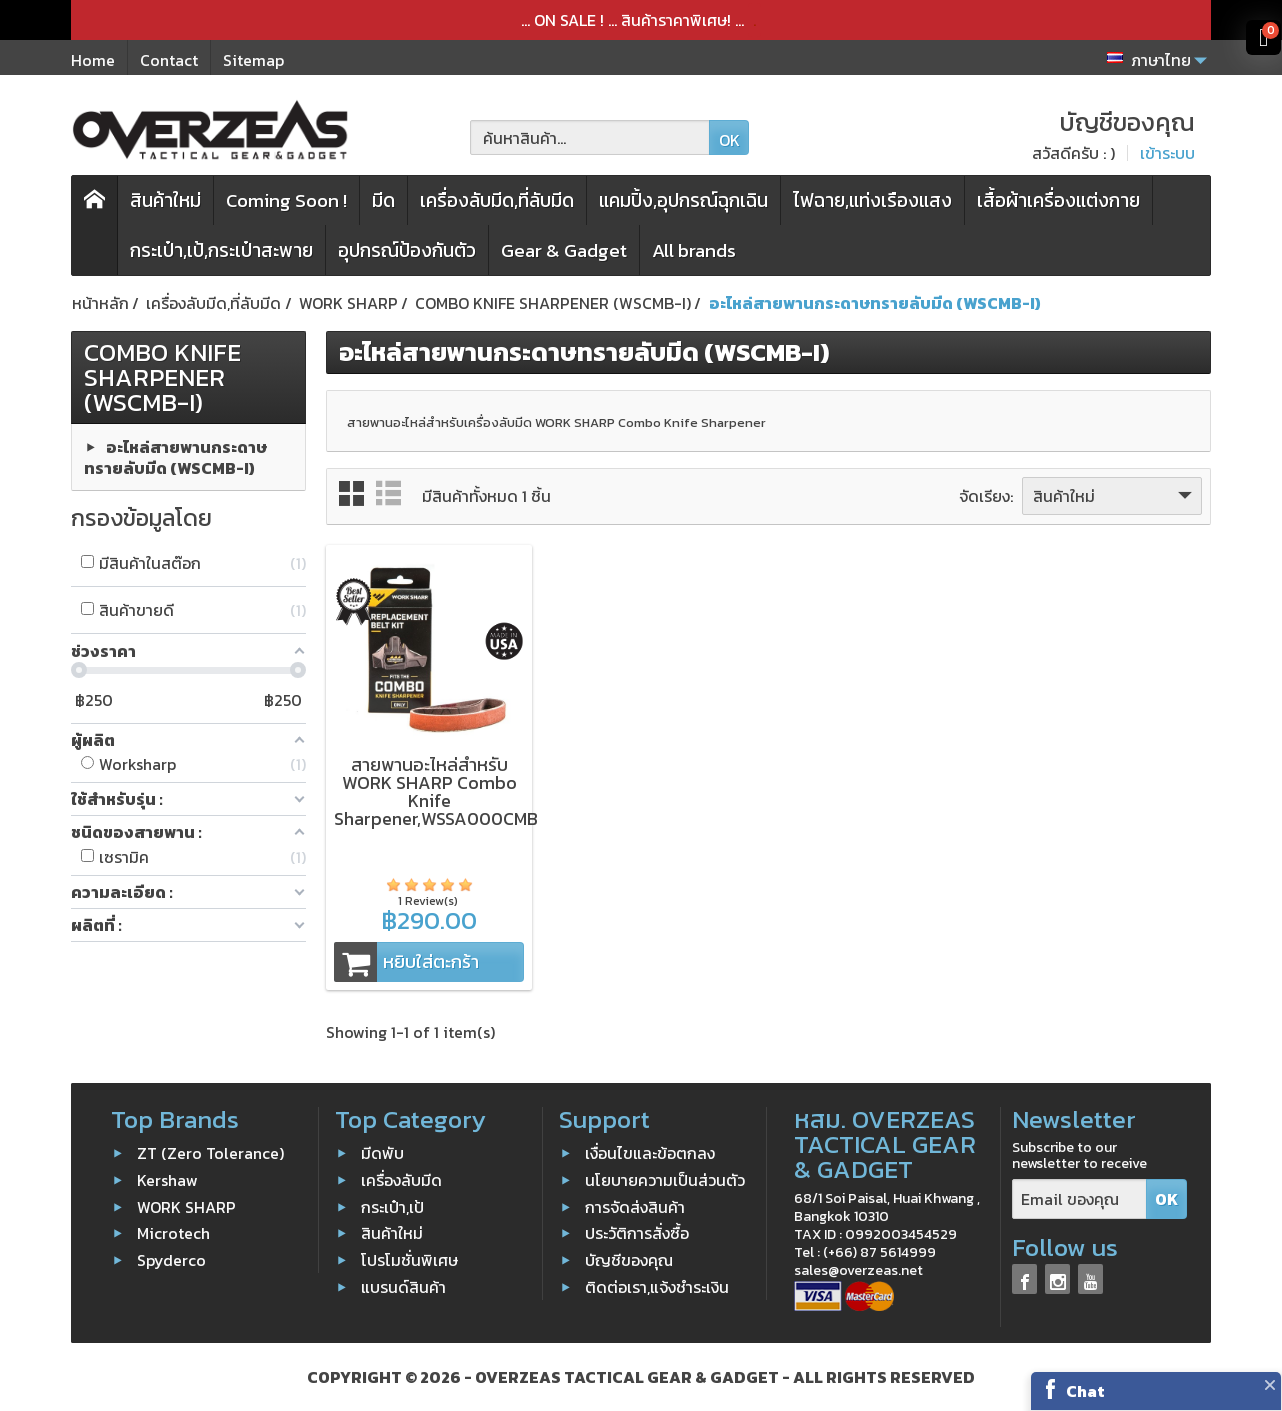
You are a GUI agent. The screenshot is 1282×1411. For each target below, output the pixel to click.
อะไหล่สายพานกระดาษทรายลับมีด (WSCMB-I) (175, 456)
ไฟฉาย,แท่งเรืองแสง (872, 200)
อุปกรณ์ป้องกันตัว (407, 250)
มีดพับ (382, 1153)
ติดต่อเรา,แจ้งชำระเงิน (657, 1287)
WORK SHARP (186, 1206)
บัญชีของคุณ (629, 1260)
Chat (1085, 1391)
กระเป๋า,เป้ (392, 1206)
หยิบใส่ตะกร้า (406, 962)
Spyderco (169, 1260)
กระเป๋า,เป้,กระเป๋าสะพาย (221, 250)
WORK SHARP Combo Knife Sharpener (650, 422)
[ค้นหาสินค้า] (590, 137)
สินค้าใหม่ (165, 200)
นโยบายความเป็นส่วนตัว (665, 1180)
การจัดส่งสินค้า (635, 1206)
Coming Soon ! (286, 200)
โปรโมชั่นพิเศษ (409, 1260)
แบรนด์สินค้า (403, 1287)
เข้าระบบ (1167, 153)
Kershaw (167, 1180)
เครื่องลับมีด (401, 1180)
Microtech (173, 1233)
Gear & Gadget (564, 250)
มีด (383, 200)
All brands (694, 250)
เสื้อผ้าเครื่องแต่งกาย (1058, 200)
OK (729, 140)
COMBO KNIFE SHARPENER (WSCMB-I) (162, 377)
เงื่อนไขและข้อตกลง (650, 1153)
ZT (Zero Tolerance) (210, 1153)
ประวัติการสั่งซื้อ (637, 1233)
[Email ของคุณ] (1079, 1199)
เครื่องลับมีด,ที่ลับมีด (497, 200)
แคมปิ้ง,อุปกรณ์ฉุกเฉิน (683, 200)
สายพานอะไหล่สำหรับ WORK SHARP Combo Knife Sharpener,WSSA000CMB (436, 791)
